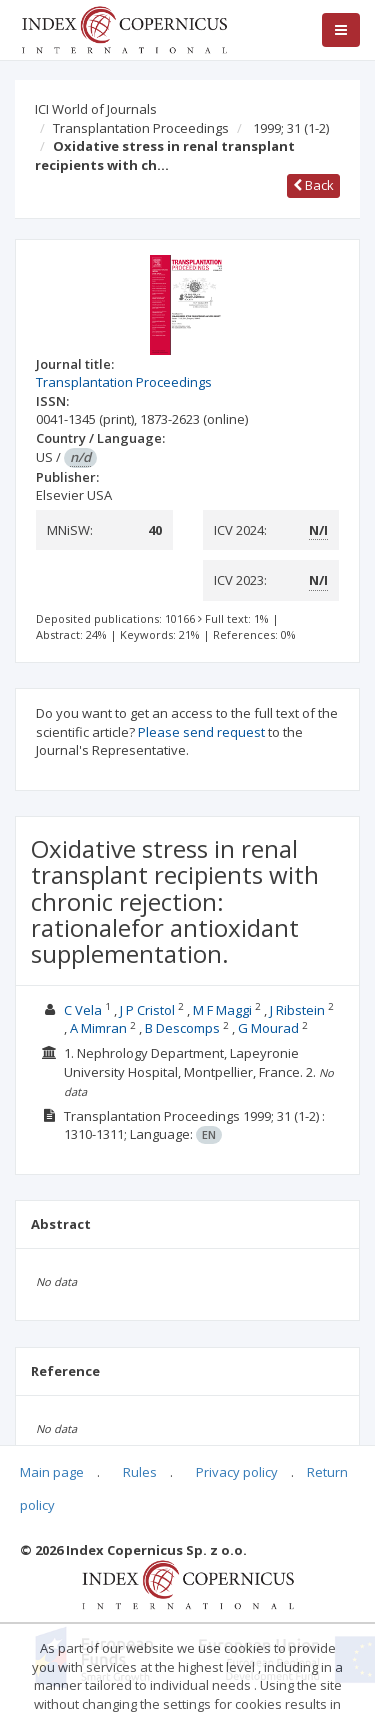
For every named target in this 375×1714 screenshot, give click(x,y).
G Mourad (268, 1028)
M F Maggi (222, 1010)
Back (313, 185)
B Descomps (182, 1028)
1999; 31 (291, 128)
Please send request (201, 732)
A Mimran (98, 1028)
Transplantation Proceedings (141, 128)
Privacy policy (237, 1472)
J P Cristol (147, 1010)
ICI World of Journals (96, 109)
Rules (140, 1472)
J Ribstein (297, 1010)
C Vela (83, 1010)
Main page (52, 1472)
